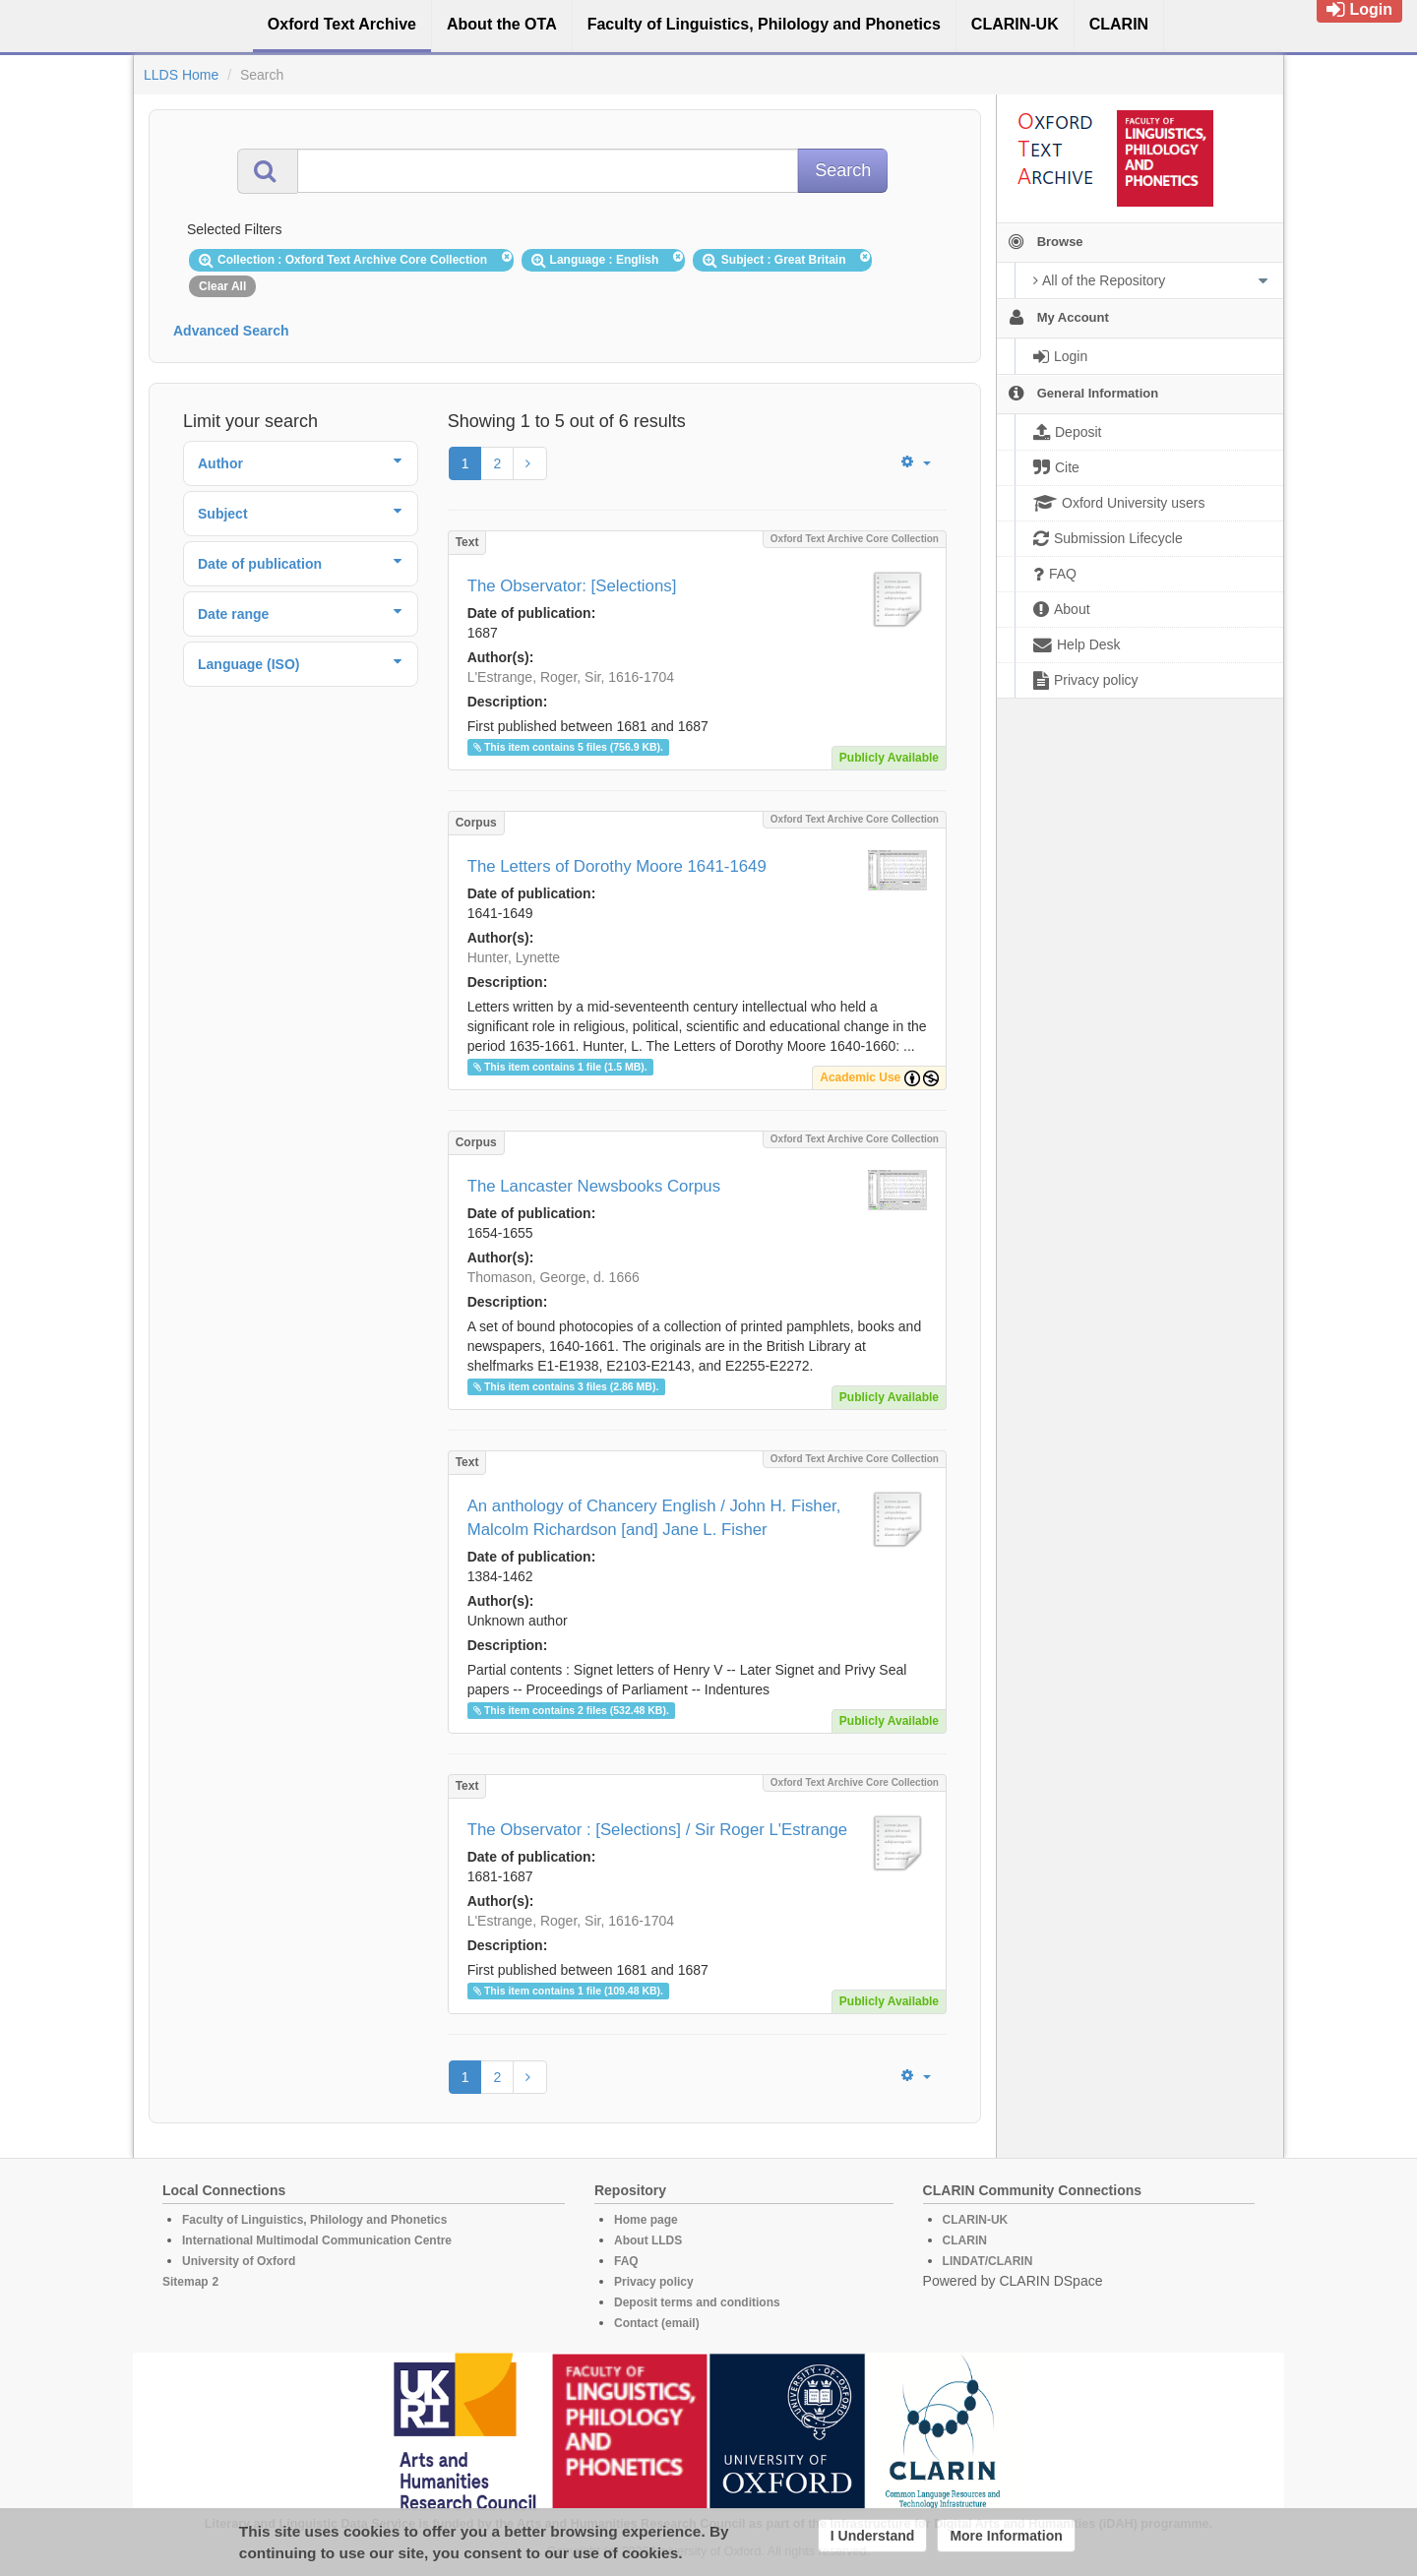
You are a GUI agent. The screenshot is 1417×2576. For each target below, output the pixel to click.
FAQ (626, 2261)
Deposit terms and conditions (697, 2302)
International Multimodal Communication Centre (317, 2240)
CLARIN (965, 2240)
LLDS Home (181, 75)
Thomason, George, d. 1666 (553, 1277)
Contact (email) (657, 2323)
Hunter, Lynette (513, 957)
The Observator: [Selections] (572, 586)
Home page (646, 2220)
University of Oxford (238, 2261)
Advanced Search (231, 330)
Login (1359, 9)
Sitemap (185, 2282)
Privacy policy (654, 2282)
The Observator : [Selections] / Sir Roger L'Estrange (657, 1829)
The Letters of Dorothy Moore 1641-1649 (617, 866)
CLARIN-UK (976, 2220)
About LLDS (648, 2240)
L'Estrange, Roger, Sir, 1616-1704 (570, 677)
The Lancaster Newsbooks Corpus (593, 1186)
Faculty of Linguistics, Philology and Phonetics (314, 2220)
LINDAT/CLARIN (988, 2261)
